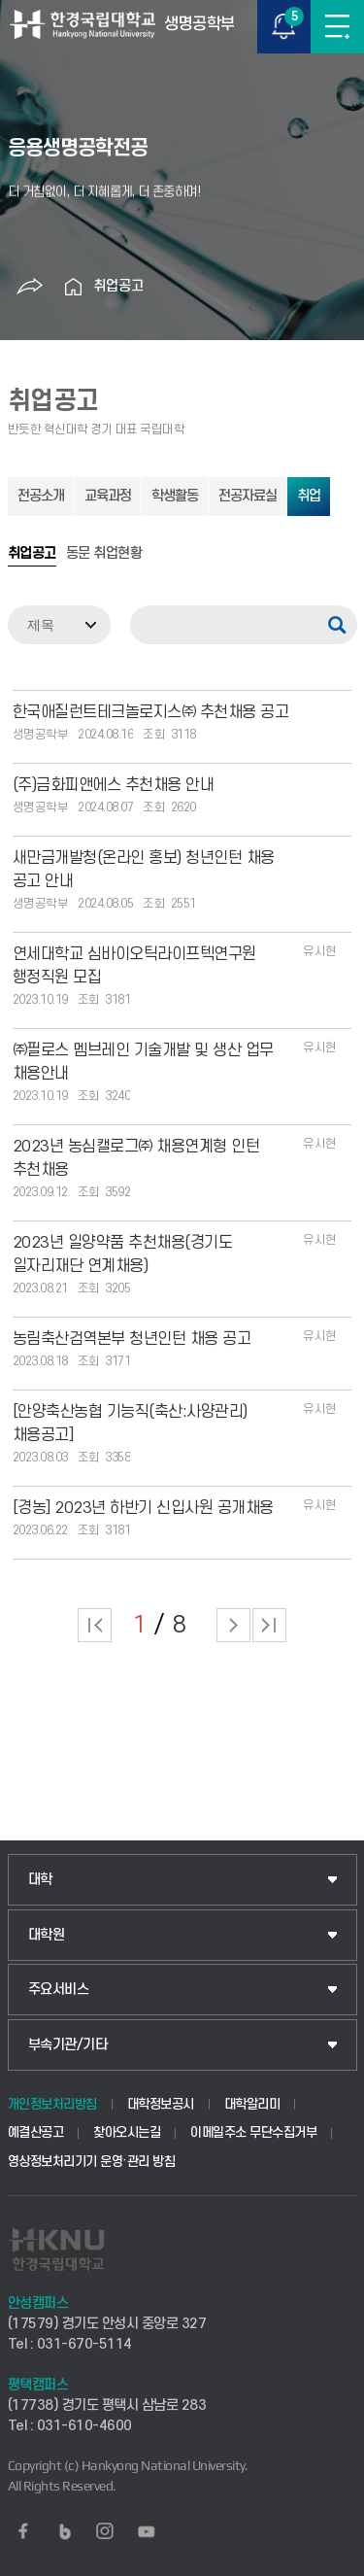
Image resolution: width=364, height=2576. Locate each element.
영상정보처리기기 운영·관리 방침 (92, 2161)
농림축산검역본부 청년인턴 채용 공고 (132, 1339)
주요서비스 (58, 1989)
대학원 (46, 1935)
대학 (40, 1880)
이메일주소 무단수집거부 (253, 2132)
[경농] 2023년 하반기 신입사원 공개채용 (143, 1508)
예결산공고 (36, 2132)
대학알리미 (252, 2104)
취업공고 (118, 286)
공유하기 (30, 286)
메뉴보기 (337, 26)
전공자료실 (247, 496)
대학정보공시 (160, 2104)
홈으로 (73, 286)
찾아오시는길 (126, 2132)
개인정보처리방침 (52, 2104)
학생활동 (174, 496)
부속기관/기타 (68, 2045)
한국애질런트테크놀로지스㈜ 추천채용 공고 (151, 712)
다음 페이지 (233, 1625)
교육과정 (107, 496)
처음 (95, 1625)
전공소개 (40, 496)
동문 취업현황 (104, 554)
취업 (308, 496)
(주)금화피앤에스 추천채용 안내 (114, 785)
